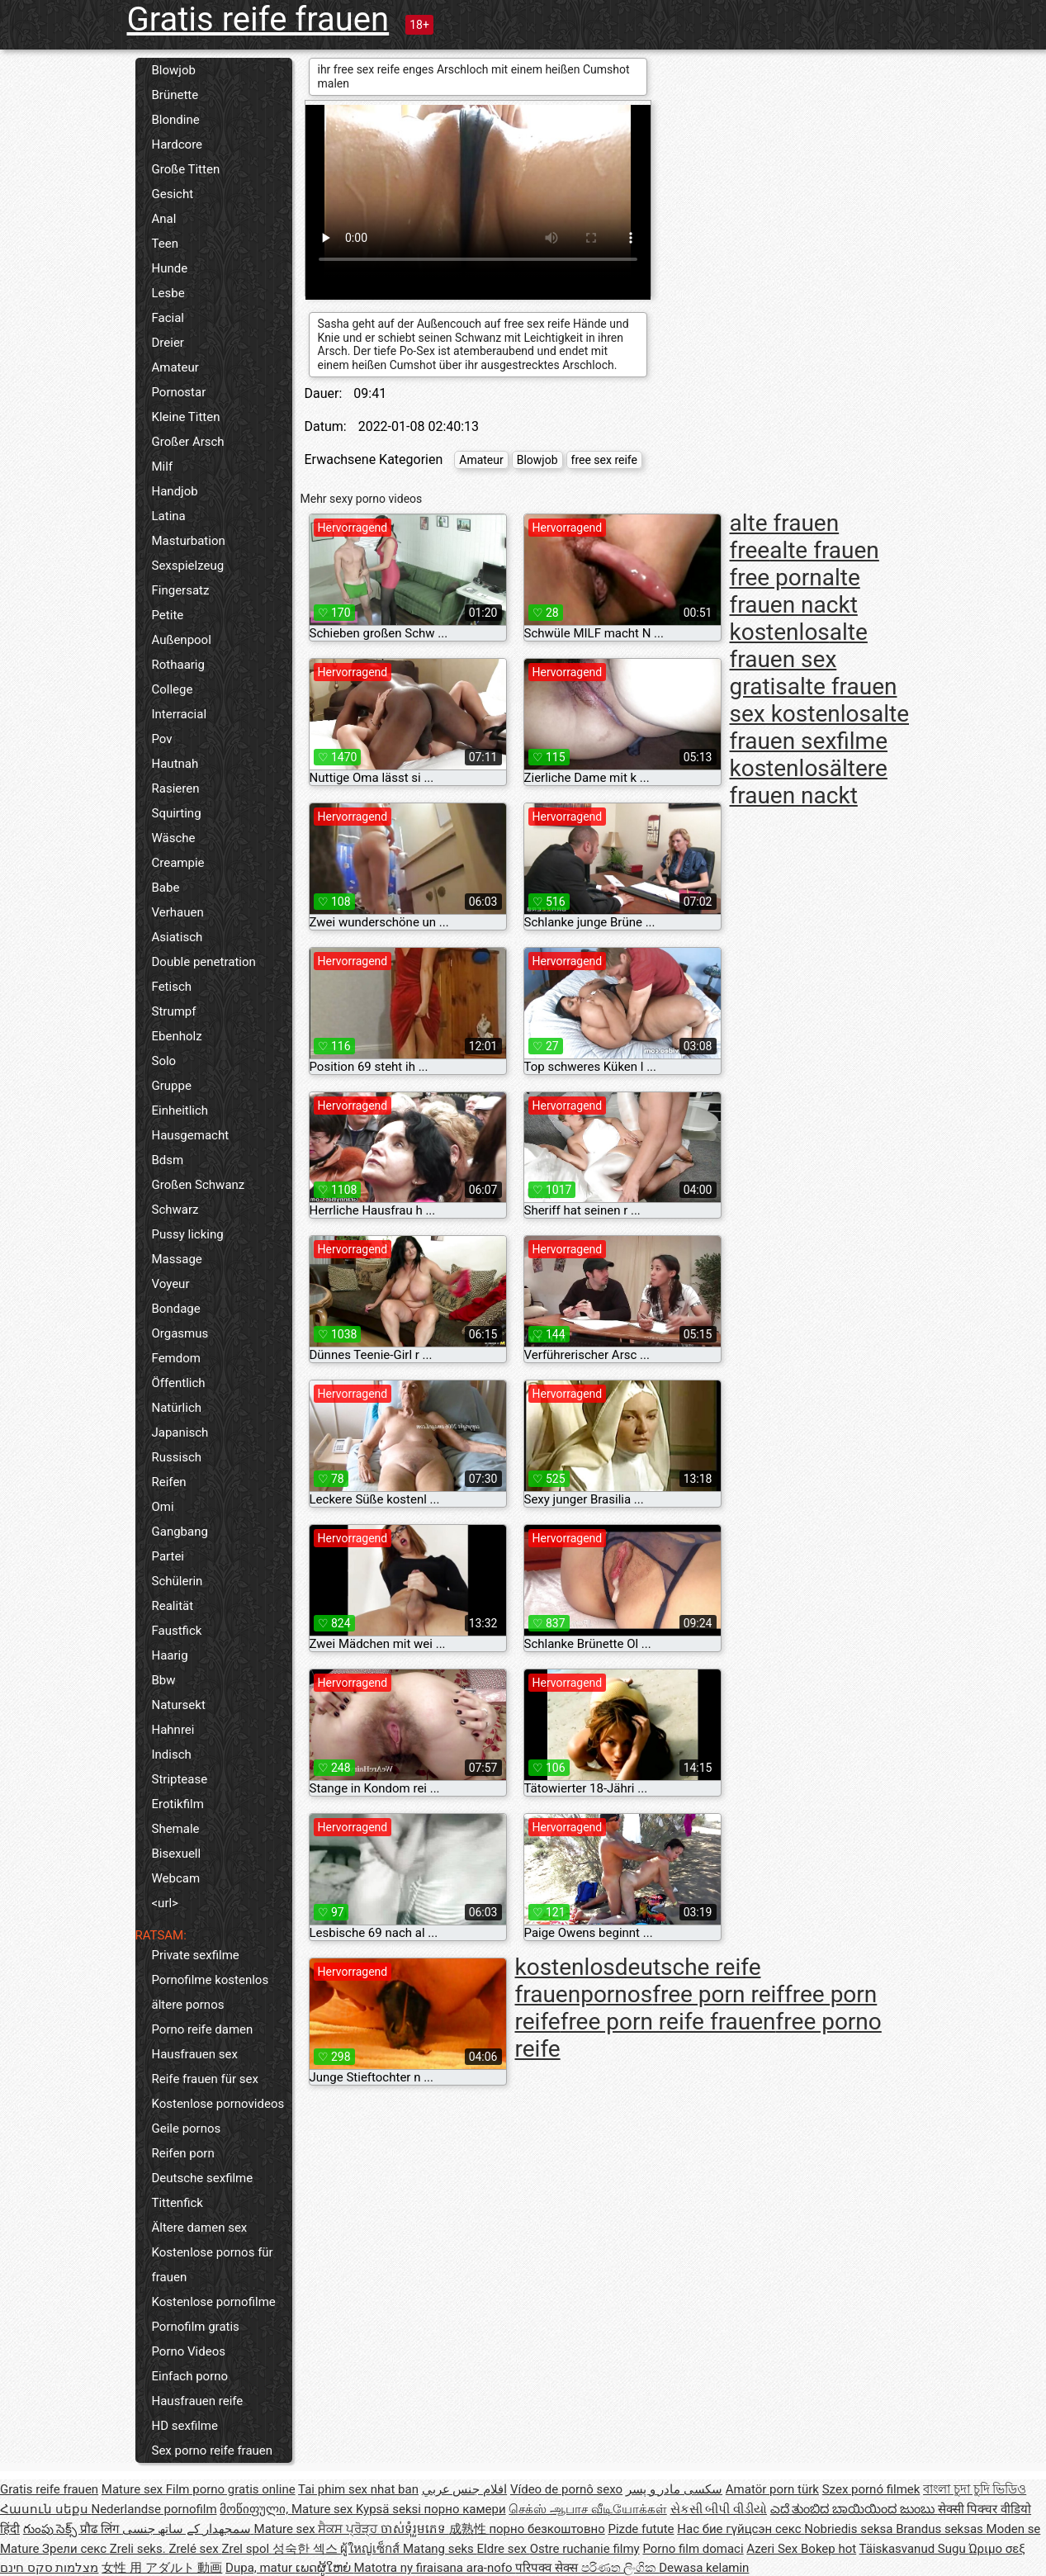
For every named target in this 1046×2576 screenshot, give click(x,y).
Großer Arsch (188, 441)
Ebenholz (177, 1036)
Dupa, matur (260, 2567)
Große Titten (186, 169)
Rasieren (176, 788)
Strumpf (174, 1011)
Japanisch (180, 1432)
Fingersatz (181, 590)
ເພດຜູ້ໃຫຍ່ (325, 2567)
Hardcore (177, 144)
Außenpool (181, 639)
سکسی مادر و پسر (674, 2489)
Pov (162, 739)
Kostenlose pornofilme (214, 2301)
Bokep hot (828, 2548)
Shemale (176, 1828)
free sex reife (604, 459)
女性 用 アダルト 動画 (162, 2567)
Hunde (170, 268)
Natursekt (179, 1705)
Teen (165, 243)
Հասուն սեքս (45, 2509)
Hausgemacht (191, 1135)
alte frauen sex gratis (799, 659)
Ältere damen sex (200, 2227)
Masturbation (188, 540)
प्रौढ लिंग (100, 2529)
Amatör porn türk (772, 2489)
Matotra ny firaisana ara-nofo (435, 2567)
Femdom (176, 1358)
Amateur (175, 367)
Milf (162, 466)
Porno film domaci (692, 2548)
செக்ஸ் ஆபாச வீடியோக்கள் (587, 2509)
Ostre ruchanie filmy (585, 2548)
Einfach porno (190, 2376)
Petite (168, 615)
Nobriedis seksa (850, 2529)
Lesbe (168, 293)
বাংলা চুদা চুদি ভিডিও (974, 2489)
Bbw (164, 1680)
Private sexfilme (195, 1955)
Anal (164, 218)
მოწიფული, (255, 2509)
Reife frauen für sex (205, 2079)
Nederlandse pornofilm (153, 2509)
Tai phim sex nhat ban (358, 2489)
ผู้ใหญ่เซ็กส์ (371, 2548)
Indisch (172, 1754)
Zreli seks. (139, 2548)
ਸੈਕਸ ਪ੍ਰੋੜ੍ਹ (349, 2529)
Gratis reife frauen (258, 19)
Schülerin (177, 1581)
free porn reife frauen (668, 2021)
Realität (173, 1605)
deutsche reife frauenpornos (638, 1980)
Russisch (177, 1457)
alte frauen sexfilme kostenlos (820, 741)
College (172, 689)
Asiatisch (177, 937)
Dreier (168, 342)
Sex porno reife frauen (212, 2450)
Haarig (170, 1655)
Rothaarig (178, 664)
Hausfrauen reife (198, 2401)
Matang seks (440, 2548)
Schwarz (175, 1209)
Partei (168, 1556)
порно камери (465, 2509)
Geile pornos (186, 2128)
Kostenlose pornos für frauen (212, 2265)
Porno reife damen (202, 2029)
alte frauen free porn (804, 564)
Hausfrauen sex (195, 2054)
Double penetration (204, 961)
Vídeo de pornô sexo (566, 2489)
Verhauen (178, 912)
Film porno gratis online (231, 2489)
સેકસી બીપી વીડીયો (718, 2509)
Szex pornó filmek (871, 2489)
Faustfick (177, 1630)
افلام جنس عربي (464, 2489)
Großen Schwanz (198, 1184)
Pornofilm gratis (195, 2326)
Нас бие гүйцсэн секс (740, 2529)
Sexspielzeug (188, 565)
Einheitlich (180, 1110)
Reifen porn (183, 2153)
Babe (166, 887)
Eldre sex (503, 2548)
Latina (169, 516)
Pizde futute (641, 2529)
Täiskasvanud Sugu (914, 2548)
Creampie (178, 862)
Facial (168, 317)
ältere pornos (188, 2004)
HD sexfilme (185, 2425)
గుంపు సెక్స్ (51, 2529)
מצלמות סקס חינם (49, 2567)
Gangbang (180, 1531)
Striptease (180, 1779)
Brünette (175, 95)
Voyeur (171, 1283)
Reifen (169, 1482)
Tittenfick (177, 2202)
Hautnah (175, 763)
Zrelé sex (194, 2548)
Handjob (175, 491)
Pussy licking (188, 1234)
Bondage (176, 1308)
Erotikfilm (178, 1804)
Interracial (179, 714)
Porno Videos (188, 2351)
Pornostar (179, 392)
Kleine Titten (186, 417)
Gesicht (173, 194)
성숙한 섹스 (306, 2548)
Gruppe (172, 1085)
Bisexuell (176, 1853)
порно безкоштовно (546, 2529)
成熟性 (469, 2529)
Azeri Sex (773, 2548)
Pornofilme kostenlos (210, 1979)
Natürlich (177, 1407)
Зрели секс (76, 2548)
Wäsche (174, 838)
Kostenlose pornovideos (218, 2103)
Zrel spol (246, 2548)
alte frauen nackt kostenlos (795, 605)
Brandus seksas (941, 2529)
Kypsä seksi (390, 2509)
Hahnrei (173, 1729)
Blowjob (174, 70)
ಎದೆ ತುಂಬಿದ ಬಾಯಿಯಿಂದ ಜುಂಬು (854, 2509)
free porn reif (718, 1994)
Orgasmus (180, 1333)
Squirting (176, 813)
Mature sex (134, 2489)
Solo (164, 1061)
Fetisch (172, 986)
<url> (165, 1903)
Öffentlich (179, 1383)
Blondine (176, 119)
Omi (163, 1506)
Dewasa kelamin (704, 2567)
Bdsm (168, 1160)
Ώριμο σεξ (996, 2548)
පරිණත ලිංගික (620, 2567)
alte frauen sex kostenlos (813, 700)
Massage (177, 1259)
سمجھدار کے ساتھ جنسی (188, 2529)
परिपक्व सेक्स (547, 2567)
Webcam (176, 1878)
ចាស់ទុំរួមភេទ (415, 2529)
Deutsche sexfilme (202, 2178)
